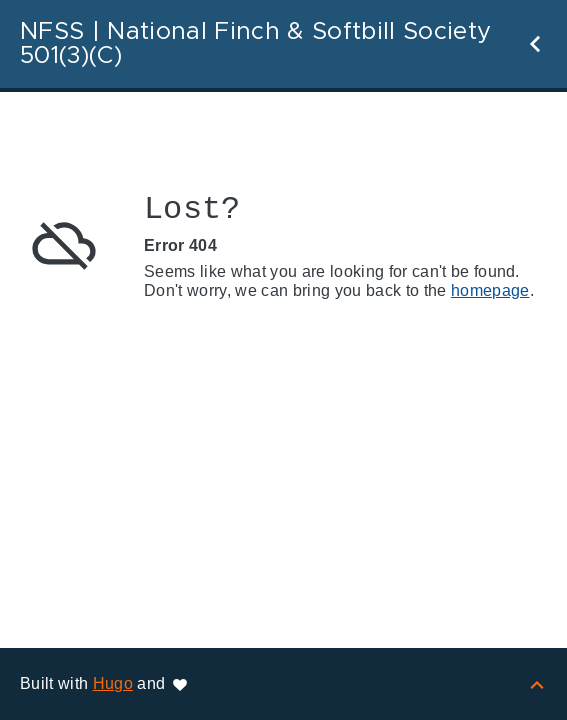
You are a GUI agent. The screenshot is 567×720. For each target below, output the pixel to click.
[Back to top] (537, 683)
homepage (490, 290)
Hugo (113, 683)
